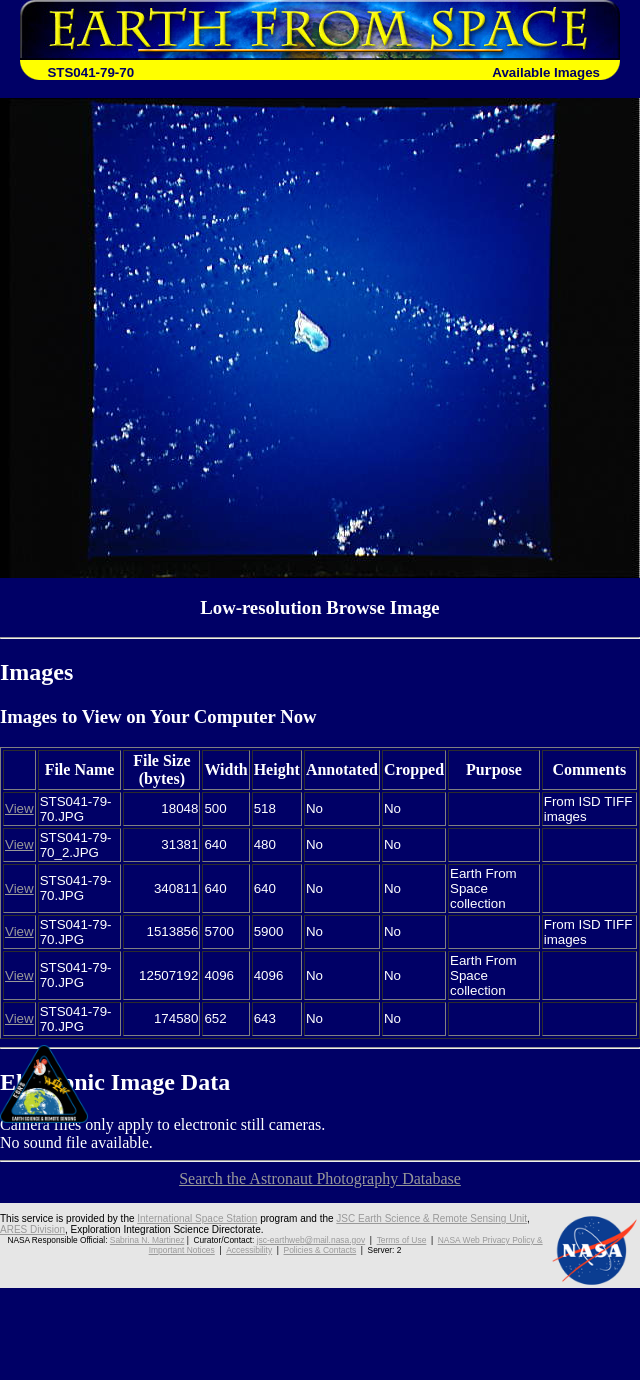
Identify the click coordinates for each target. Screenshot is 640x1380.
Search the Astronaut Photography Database (320, 1178)
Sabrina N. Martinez (148, 1240)
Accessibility (248, 1250)
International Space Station (197, 1218)
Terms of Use (400, 1240)
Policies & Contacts (319, 1250)
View (19, 808)
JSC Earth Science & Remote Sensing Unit (431, 1218)
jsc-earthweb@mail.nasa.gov (311, 1240)
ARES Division (32, 1229)
